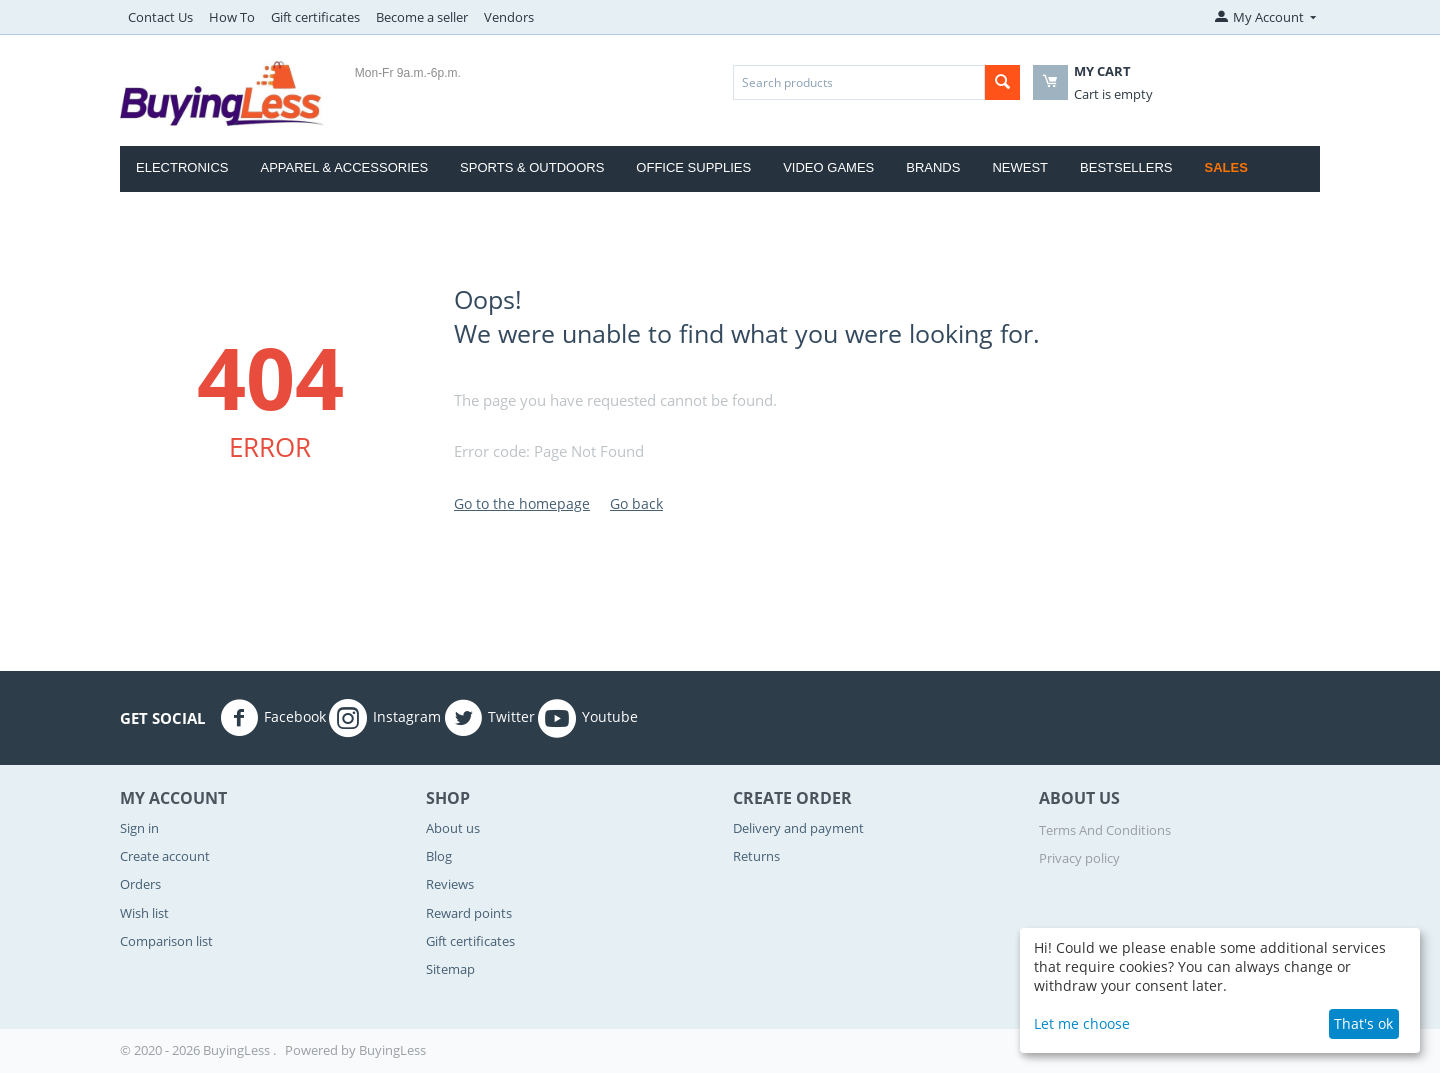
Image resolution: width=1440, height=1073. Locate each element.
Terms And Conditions (1105, 830)
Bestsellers (1126, 167)
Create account (165, 856)
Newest (1020, 167)
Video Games (828, 167)
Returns (756, 856)
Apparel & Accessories (344, 167)
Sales (1226, 167)
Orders (140, 884)
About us (453, 828)
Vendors (509, 17)
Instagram (385, 718)
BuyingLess (392, 1050)
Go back (636, 503)
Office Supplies (693, 167)
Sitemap (450, 969)
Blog (439, 856)
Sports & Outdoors (532, 167)
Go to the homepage (522, 503)
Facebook (273, 718)
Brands (933, 167)
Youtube (588, 718)
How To (232, 17)
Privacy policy (1079, 858)
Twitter (489, 718)
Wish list (144, 913)
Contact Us (160, 17)
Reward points (469, 913)
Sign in (139, 828)
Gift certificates (315, 17)
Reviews (450, 884)
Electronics (182, 167)
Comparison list (166, 941)
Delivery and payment (798, 828)
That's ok (1363, 1023)
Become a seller (422, 17)
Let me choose (1082, 1023)
